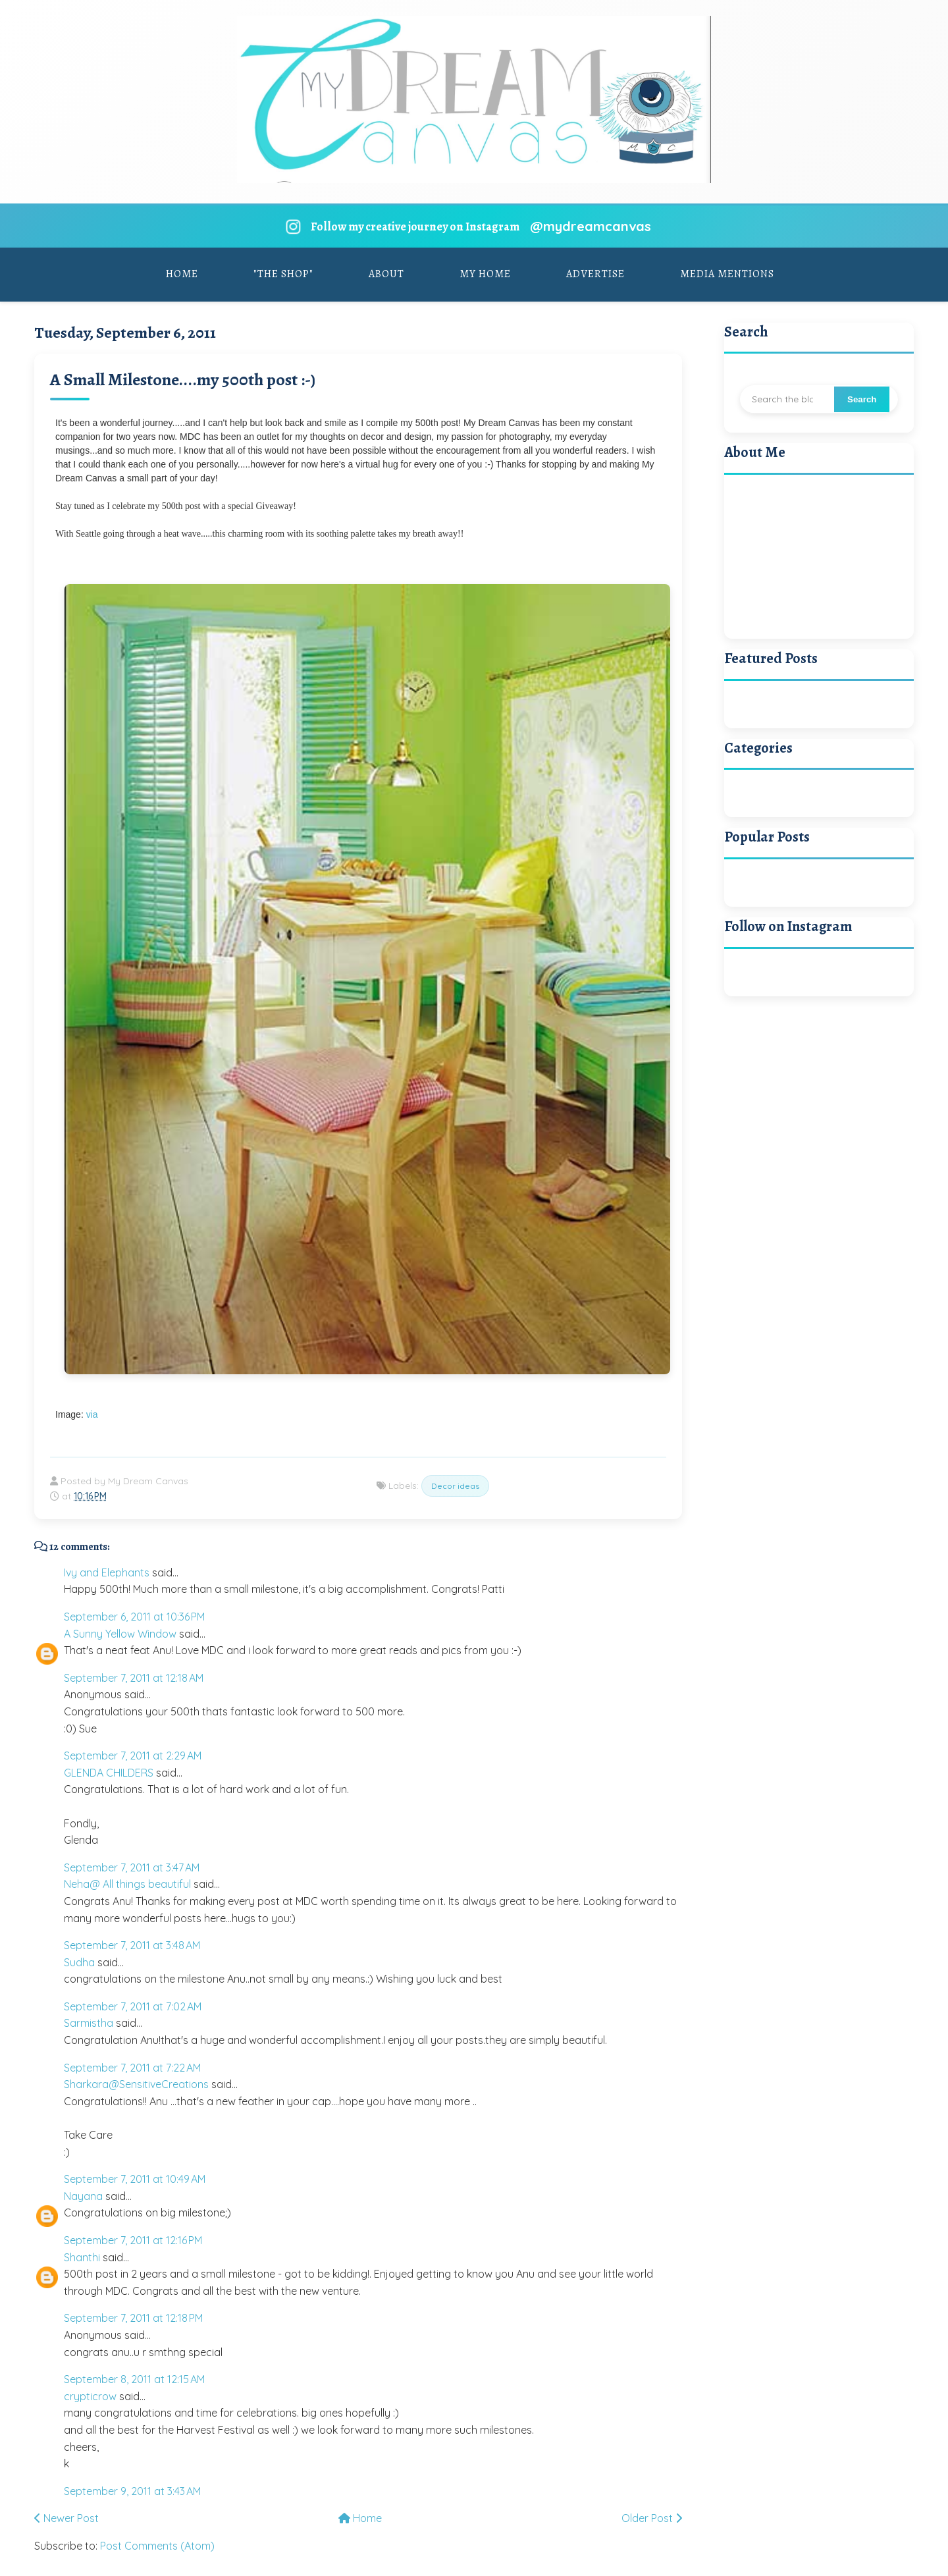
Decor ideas (455, 1486)
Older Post (651, 2518)
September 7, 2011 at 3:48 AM (132, 1945)
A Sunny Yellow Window (120, 1633)
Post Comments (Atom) (157, 2545)
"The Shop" (283, 274)
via (92, 1414)
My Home (485, 274)
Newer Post (66, 2518)
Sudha (79, 1962)
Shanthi (82, 2257)
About (386, 274)
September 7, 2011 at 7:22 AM (132, 2067)
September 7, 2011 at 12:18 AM (133, 1677)
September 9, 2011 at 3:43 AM (132, 2491)
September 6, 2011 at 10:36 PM (134, 1616)
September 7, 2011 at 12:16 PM (133, 2240)
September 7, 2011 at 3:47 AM (131, 1867)
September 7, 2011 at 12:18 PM (133, 2317)
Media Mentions (727, 274)
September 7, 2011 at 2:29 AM (132, 1755)
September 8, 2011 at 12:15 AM (134, 2379)
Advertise (595, 274)
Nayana (83, 2196)
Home (182, 274)
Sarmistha (88, 2022)
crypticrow (90, 2396)
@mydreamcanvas (590, 226)
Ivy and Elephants (106, 1572)
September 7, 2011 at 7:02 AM (132, 2006)
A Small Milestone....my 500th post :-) (182, 379)
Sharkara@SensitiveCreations (136, 2084)
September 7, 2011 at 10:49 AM (134, 2179)
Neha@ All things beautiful (127, 1884)
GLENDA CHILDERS (108, 1772)
